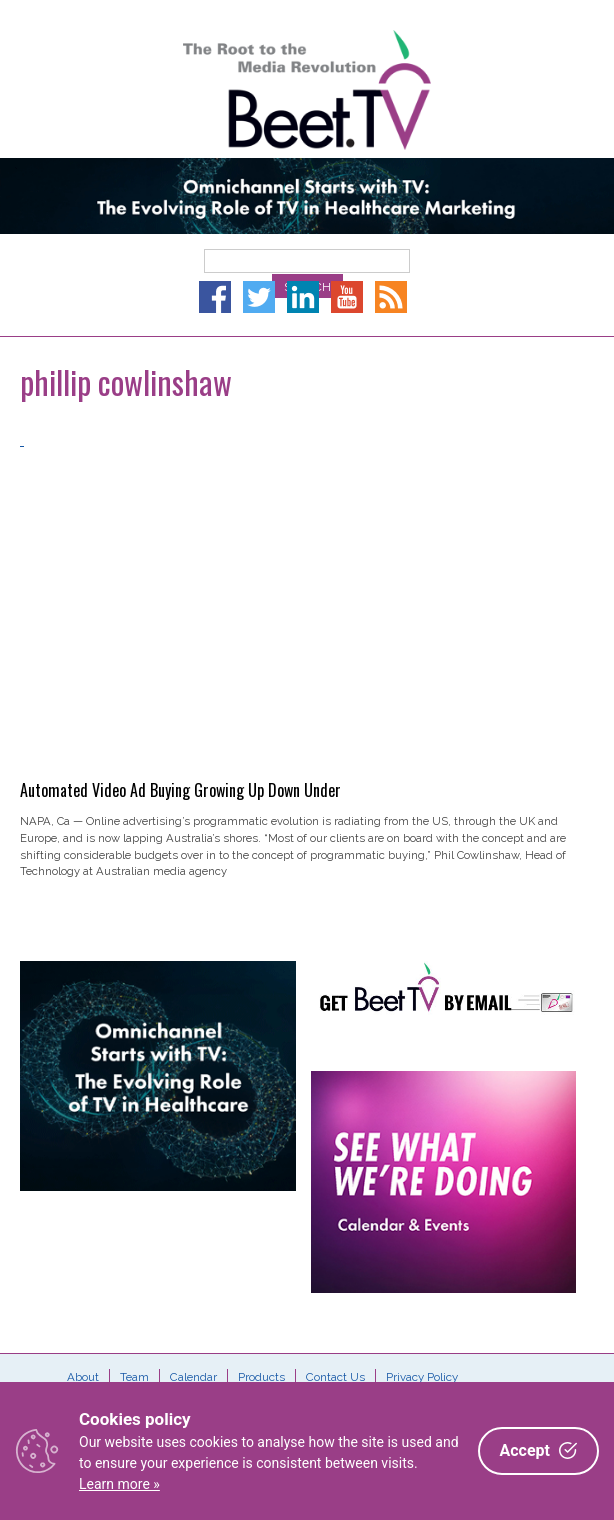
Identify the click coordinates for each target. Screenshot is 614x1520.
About (83, 1377)
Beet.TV (307, 90)
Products (261, 1377)
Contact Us (335, 1377)
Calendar (193, 1377)
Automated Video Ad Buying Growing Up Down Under (180, 790)
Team (134, 1377)
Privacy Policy (422, 1377)
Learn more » (119, 1484)
